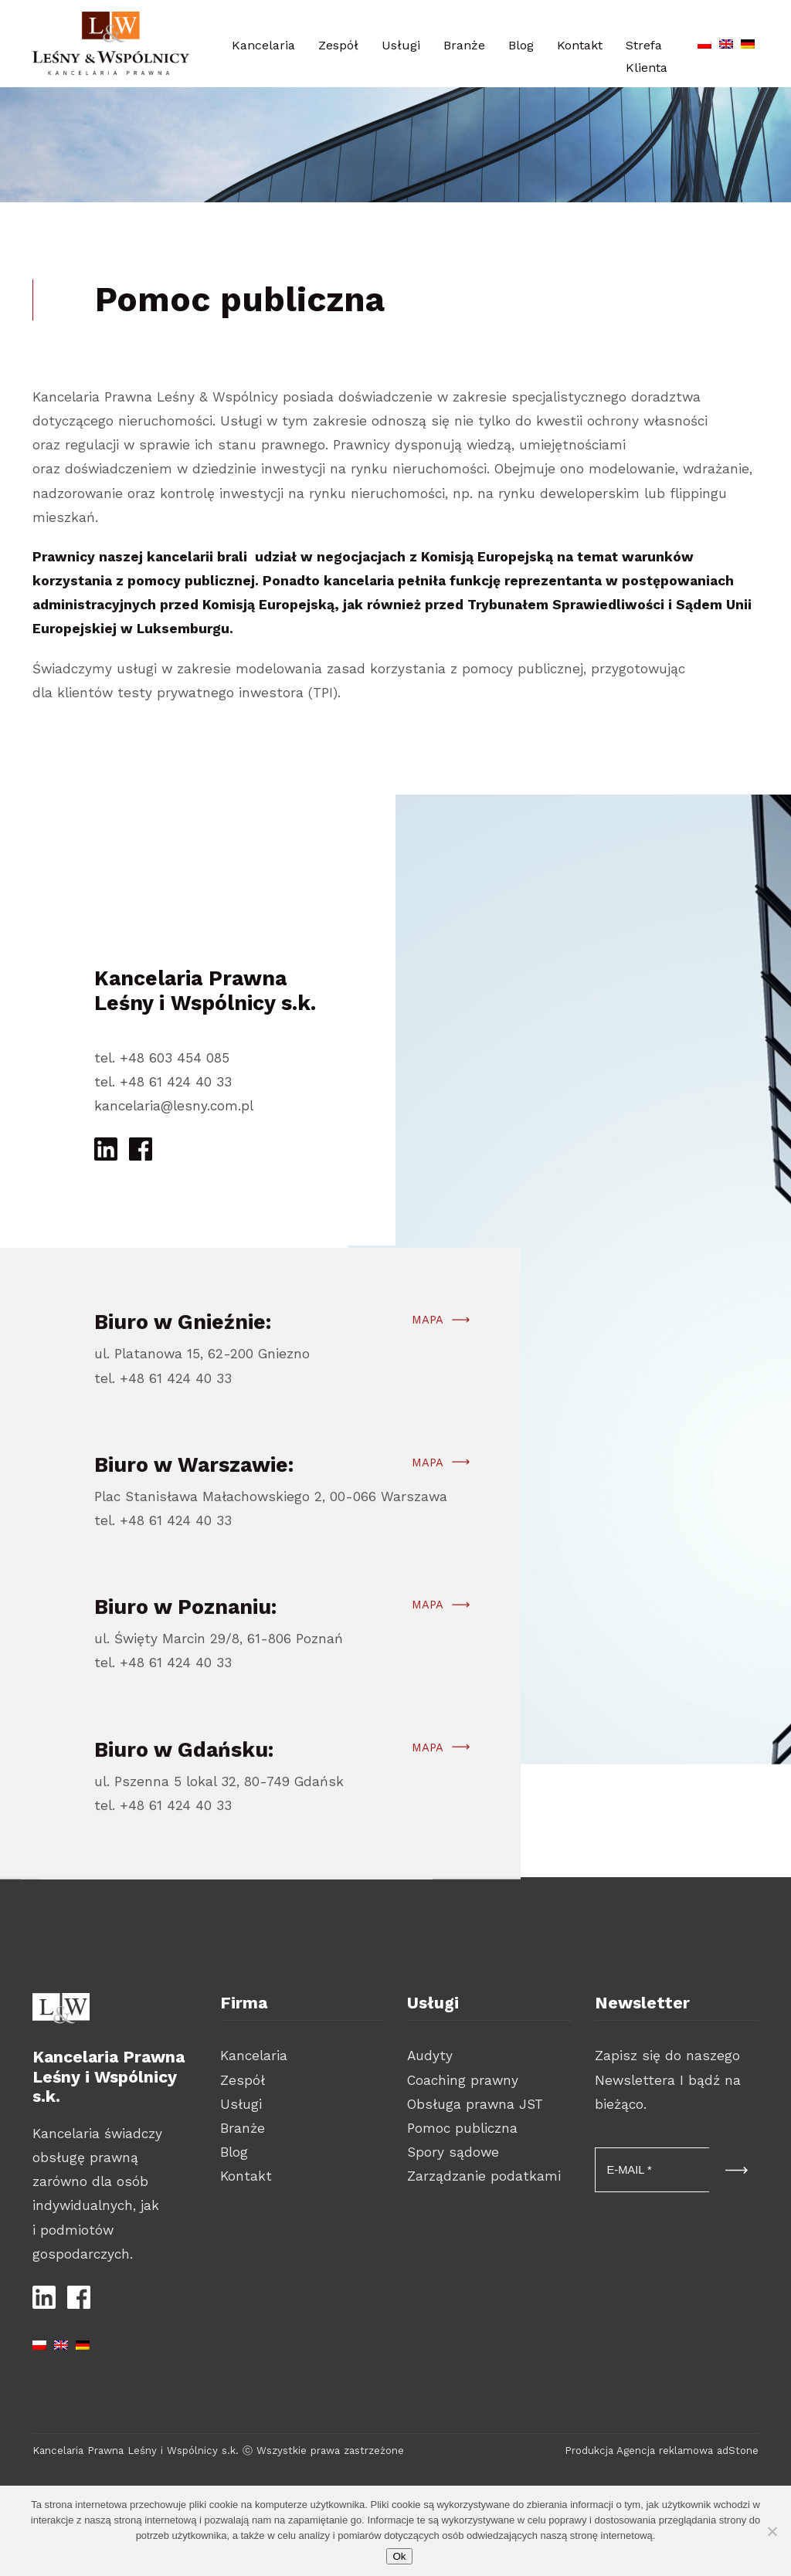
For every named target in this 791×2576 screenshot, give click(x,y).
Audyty (430, 2055)
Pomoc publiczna (462, 2128)
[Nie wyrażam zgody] (771, 2531)
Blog (521, 45)
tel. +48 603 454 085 (161, 1058)
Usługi (401, 45)
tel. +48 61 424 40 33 (163, 1082)
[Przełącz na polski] (704, 40)
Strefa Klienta (646, 56)
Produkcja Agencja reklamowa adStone (662, 2450)
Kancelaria (263, 45)
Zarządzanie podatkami (484, 2176)
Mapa (427, 1389)
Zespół (338, 45)
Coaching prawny (462, 2080)
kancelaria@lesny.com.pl (173, 1105)
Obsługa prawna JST (475, 2104)
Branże (464, 45)
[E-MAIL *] (652, 2169)
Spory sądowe (453, 2152)
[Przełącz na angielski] (726, 40)
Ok (399, 2556)
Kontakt (580, 45)
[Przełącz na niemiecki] (748, 40)
